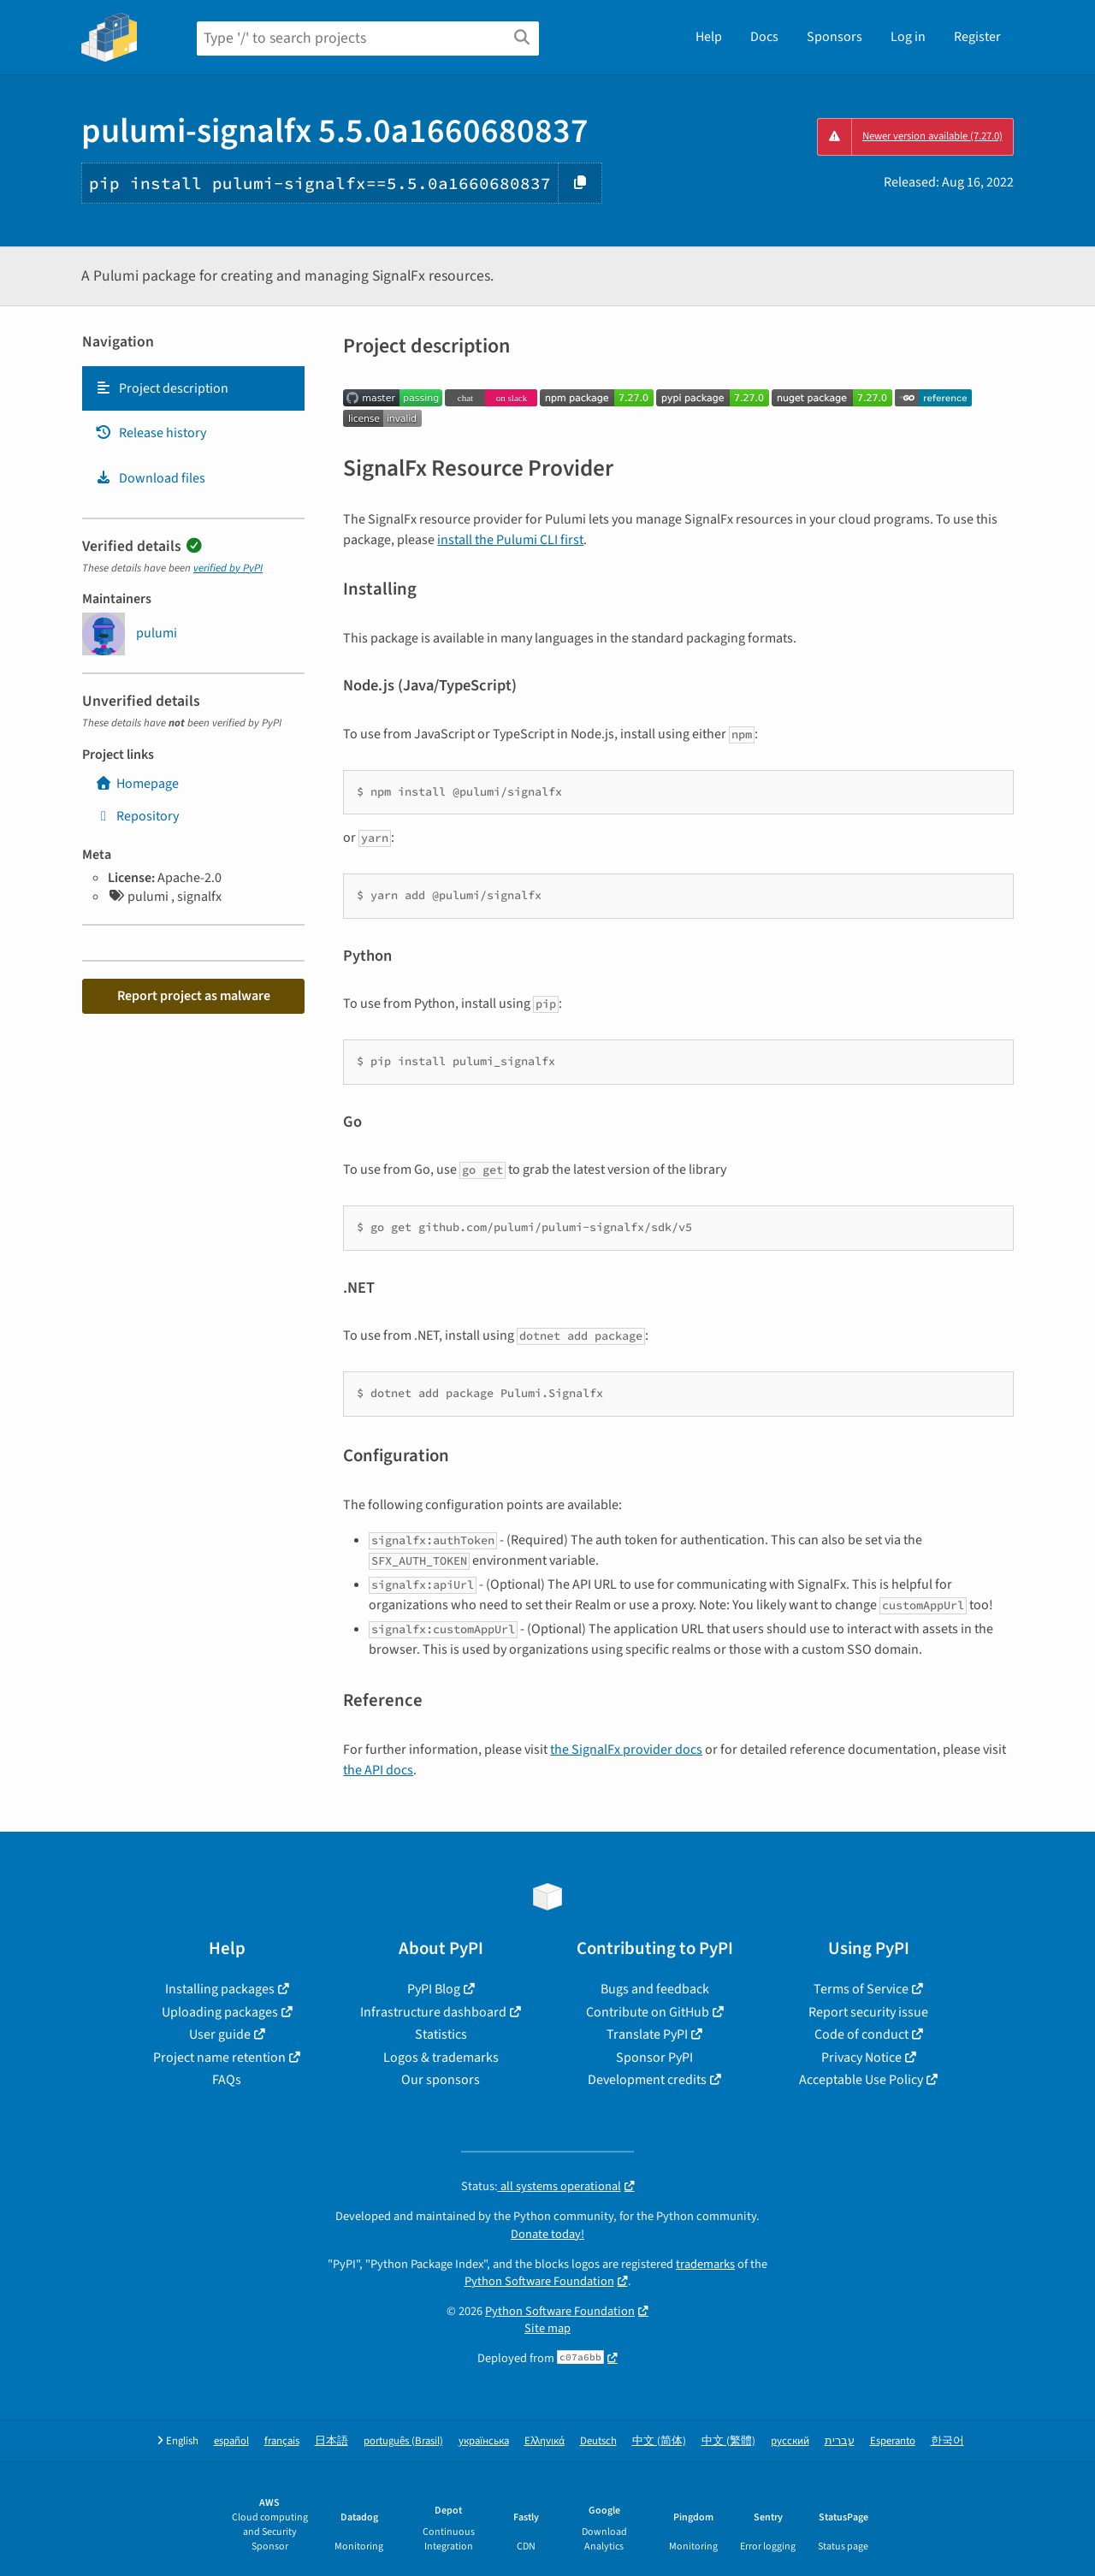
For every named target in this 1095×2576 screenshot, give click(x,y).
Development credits (647, 2079)
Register (977, 36)
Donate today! (547, 2234)
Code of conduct (861, 2034)
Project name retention (219, 2057)
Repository (137, 816)
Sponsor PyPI (654, 2057)
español (231, 2441)
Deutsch (598, 2441)
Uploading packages (220, 2012)
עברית (840, 2441)
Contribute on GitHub (647, 2012)
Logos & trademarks (441, 2057)
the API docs (378, 1770)
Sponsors (834, 36)
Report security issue (868, 2012)
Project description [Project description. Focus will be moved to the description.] (161, 388)
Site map (547, 2328)
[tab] (193, 388)
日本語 (331, 2441)
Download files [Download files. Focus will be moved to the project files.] (150, 478)
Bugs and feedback (655, 1989)
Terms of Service (861, 1989)
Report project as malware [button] (193, 995)
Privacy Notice (861, 2057)
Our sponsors (440, 2079)
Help (708, 36)
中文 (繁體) (728, 2441)
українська (484, 2441)
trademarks (705, 2264)
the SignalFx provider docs (626, 1749)
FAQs (226, 2079)
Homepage (137, 783)
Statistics (441, 2034)
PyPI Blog (433, 1989)
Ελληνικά (544, 2441)
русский (790, 2441)
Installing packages (220, 1989)
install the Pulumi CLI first (510, 539)
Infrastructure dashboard (433, 2012)
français (281, 2441)
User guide (220, 2034)
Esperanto (892, 2441)
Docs (764, 36)
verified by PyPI (228, 568)
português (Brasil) (403, 2441)
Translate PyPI (647, 2034)
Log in (908, 36)
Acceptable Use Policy (861, 2079)
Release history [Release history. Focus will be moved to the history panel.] (150, 432)
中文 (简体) (659, 2441)
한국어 (947, 2441)
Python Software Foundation (539, 2281)
